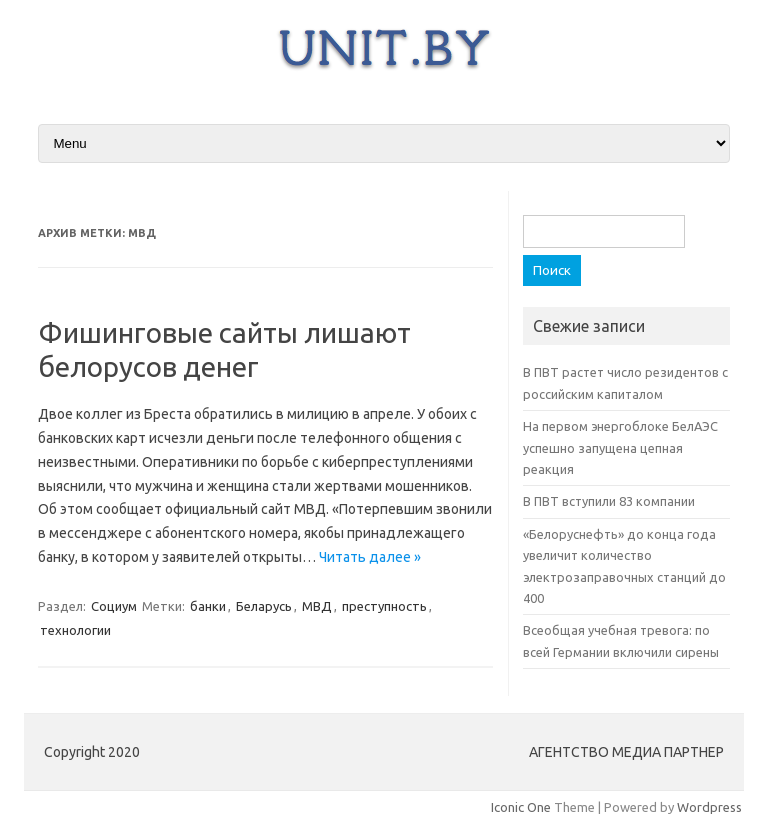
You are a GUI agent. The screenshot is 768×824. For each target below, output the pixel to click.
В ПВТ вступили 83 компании (609, 501)
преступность (384, 606)
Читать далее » (370, 557)
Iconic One (521, 807)
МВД (317, 606)
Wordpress (709, 807)
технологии (75, 630)
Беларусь (264, 606)
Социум (114, 606)
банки (208, 606)
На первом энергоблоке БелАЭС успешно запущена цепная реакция (620, 447)
